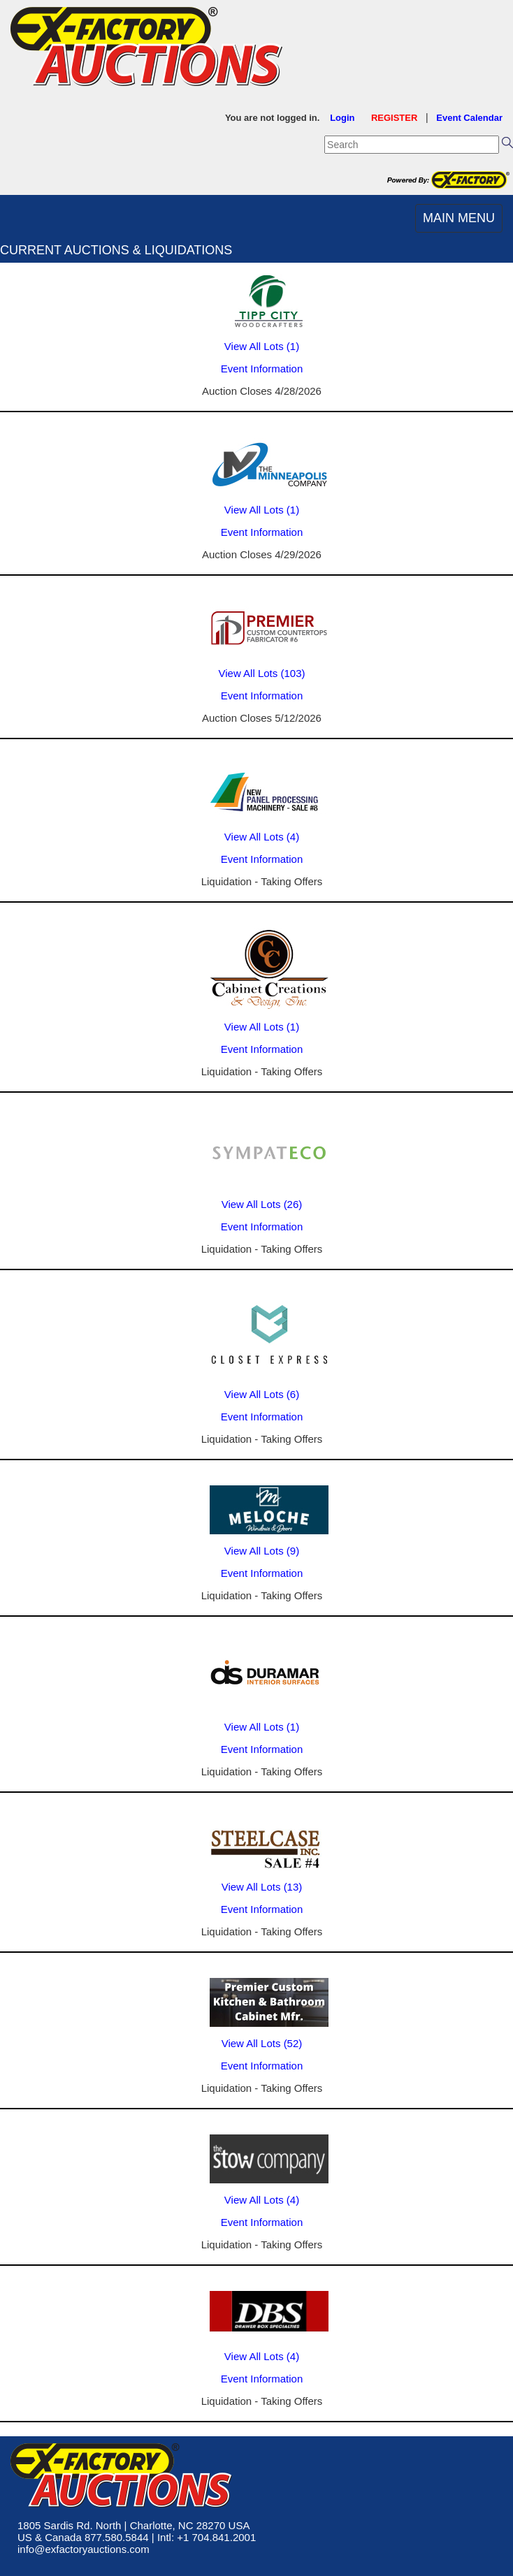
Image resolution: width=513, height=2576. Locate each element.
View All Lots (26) (262, 1204)
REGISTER (394, 117)
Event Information (262, 368)
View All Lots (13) (262, 1887)
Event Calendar (469, 117)
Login (342, 117)
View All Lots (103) (262, 673)
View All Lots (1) (261, 346)
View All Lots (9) (261, 1551)
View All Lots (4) (261, 837)
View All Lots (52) (262, 2043)
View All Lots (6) (261, 1394)
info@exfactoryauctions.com (83, 2549)
